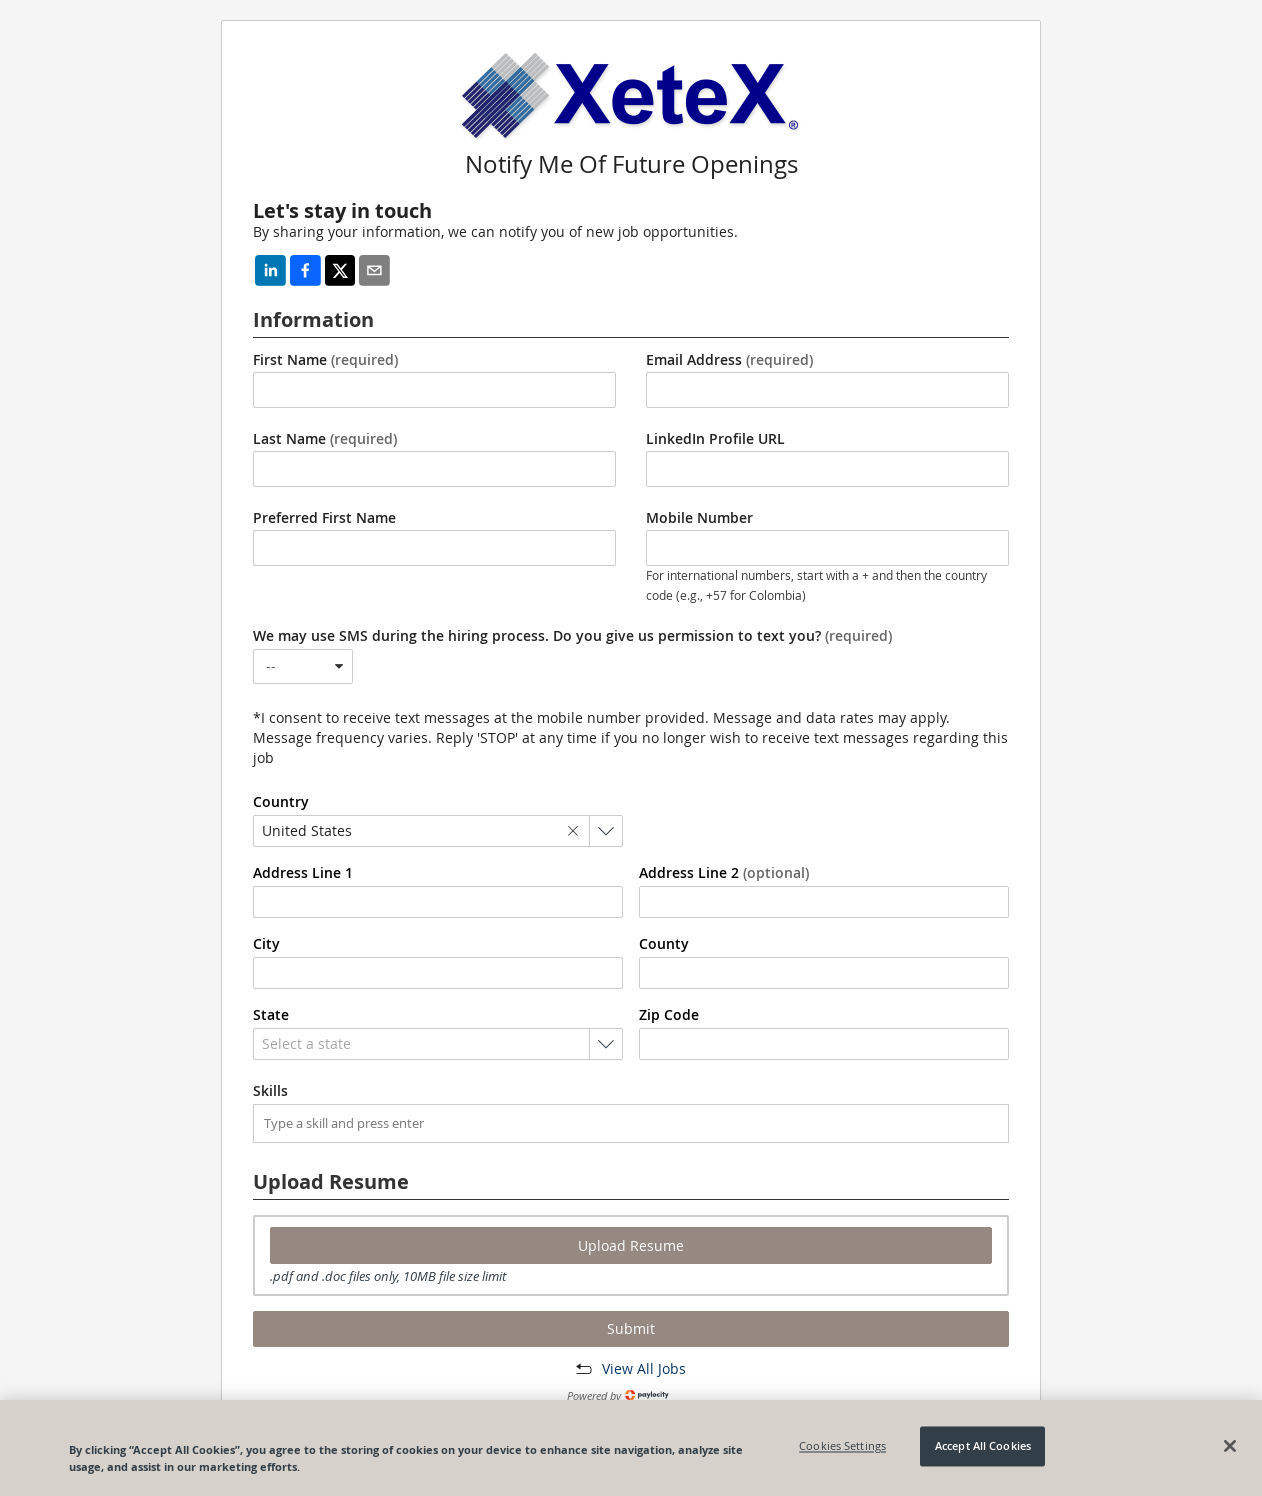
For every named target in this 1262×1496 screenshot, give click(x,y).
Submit (631, 1328)
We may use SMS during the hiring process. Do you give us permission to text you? (572, 636)
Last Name (325, 439)
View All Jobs (644, 1368)
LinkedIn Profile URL (715, 439)
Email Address (729, 360)
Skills (270, 1091)
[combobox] (303, 666)
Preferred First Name (324, 518)
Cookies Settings (842, 1446)
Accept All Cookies (983, 1446)
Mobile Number (699, 518)
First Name (325, 360)
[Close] (1230, 1446)
